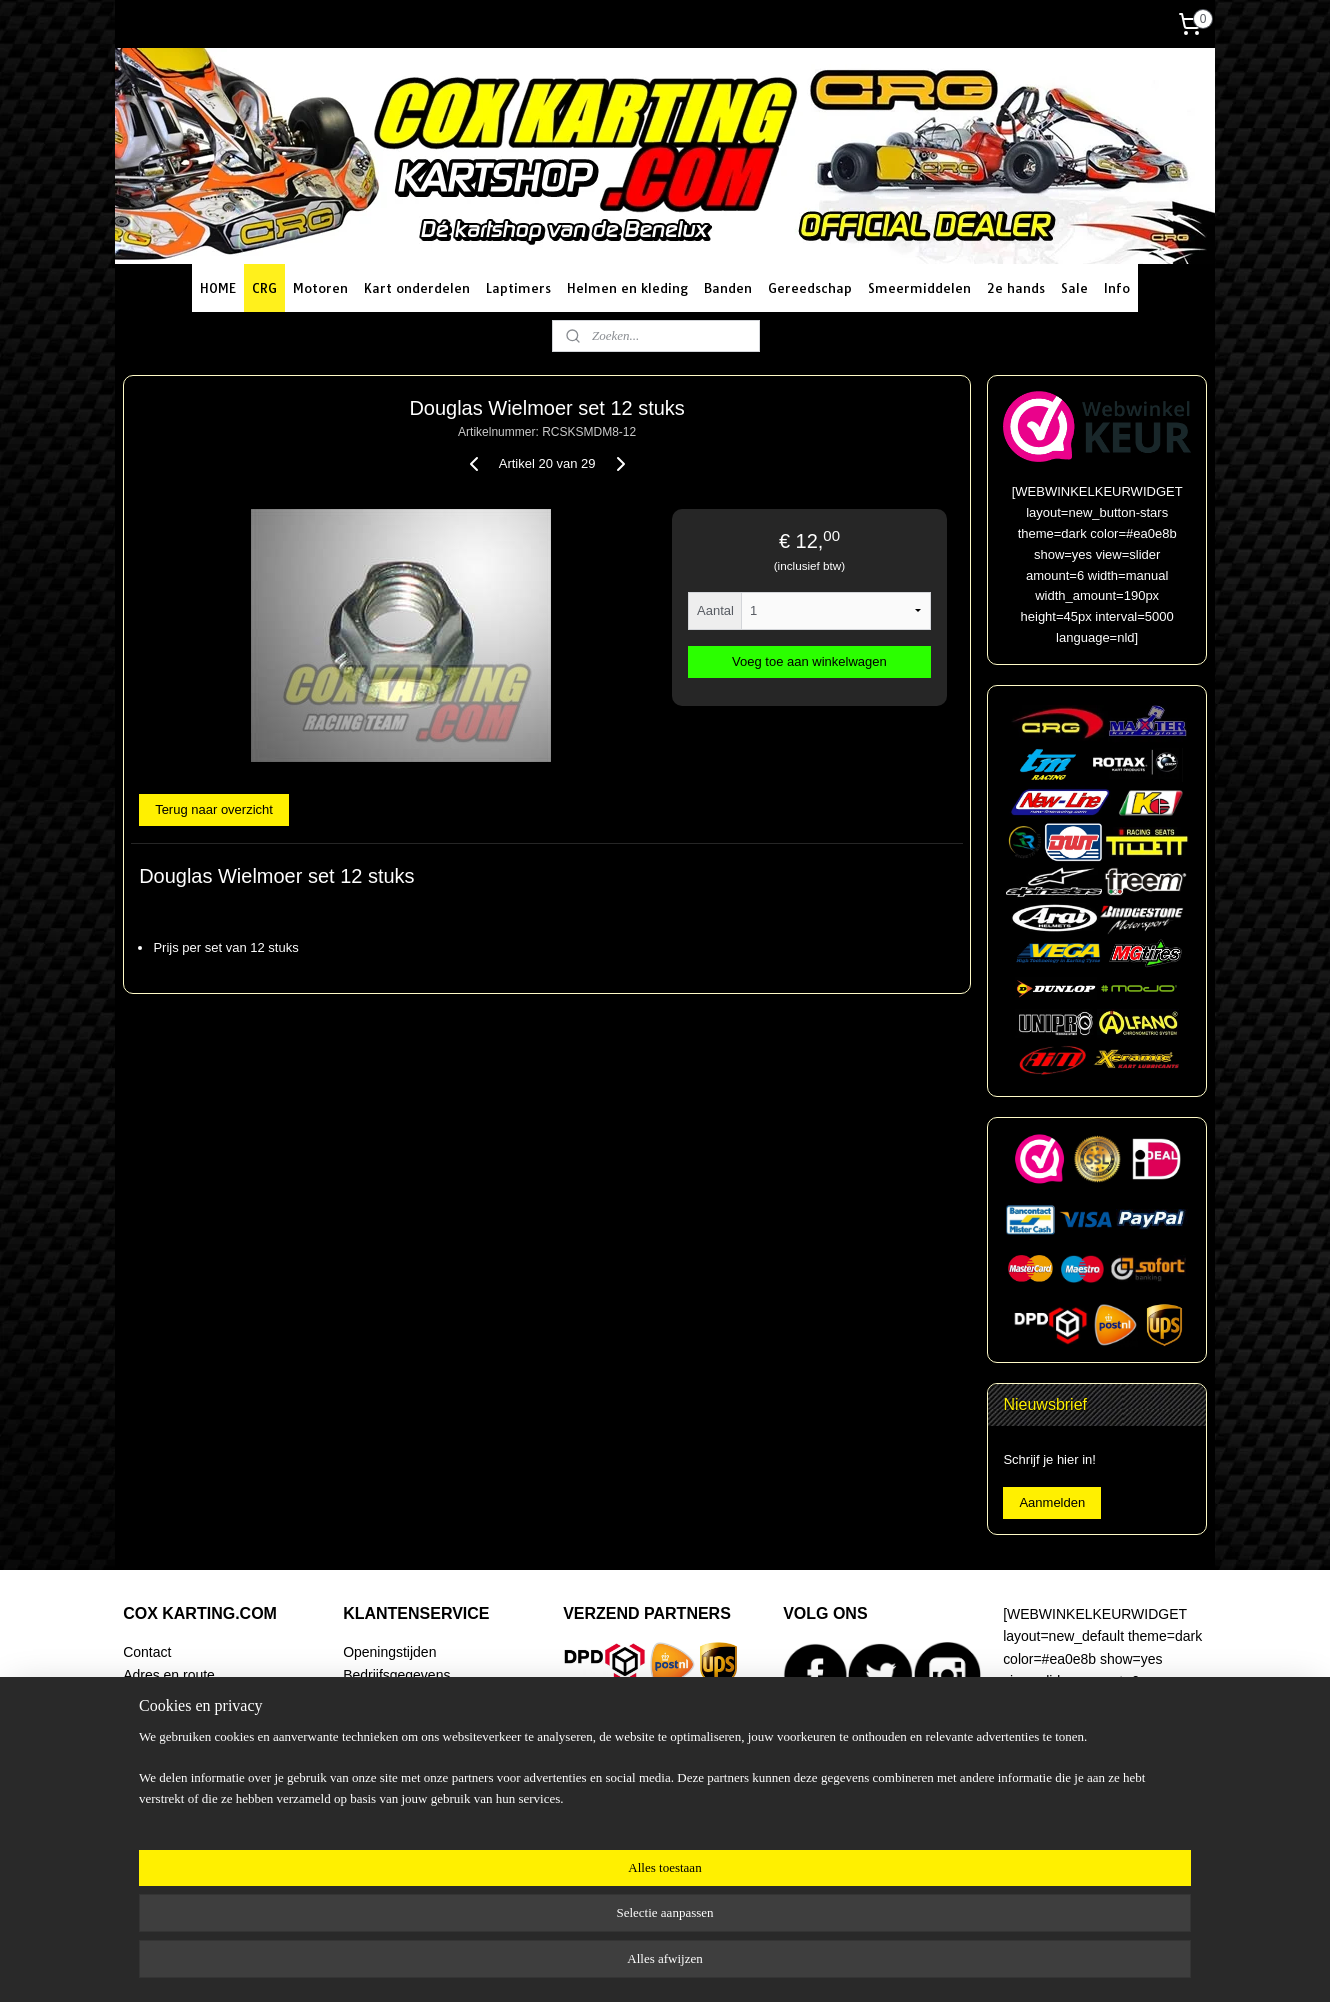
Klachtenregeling (395, 1787)
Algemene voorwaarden (417, 1764)
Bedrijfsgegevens (396, 1675)
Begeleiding (159, 1764)
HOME (218, 288)
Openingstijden (389, 1652)
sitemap (620, 1965)
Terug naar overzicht (214, 809)
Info (1117, 288)
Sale (1074, 288)
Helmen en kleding (627, 288)
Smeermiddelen (919, 288)
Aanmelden (1052, 1502)
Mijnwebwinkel (876, 1965)
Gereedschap (810, 288)
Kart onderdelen (417, 288)
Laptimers (518, 288)
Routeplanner (165, 1697)
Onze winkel (161, 1719)
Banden (728, 288)
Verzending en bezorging (420, 1697)
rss (656, 1965)
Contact (147, 1652)
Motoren (320, 288)
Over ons (151, 1787)
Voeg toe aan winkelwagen (809, 661)
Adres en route (169, 1675)
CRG (264, 288)
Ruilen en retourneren (410, 1742)
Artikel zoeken (167, 1809)
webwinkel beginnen (721, 1965)
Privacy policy (385, 1809)
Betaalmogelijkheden (408, 1719)
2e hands (1016, 288)
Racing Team (163, 1742)
